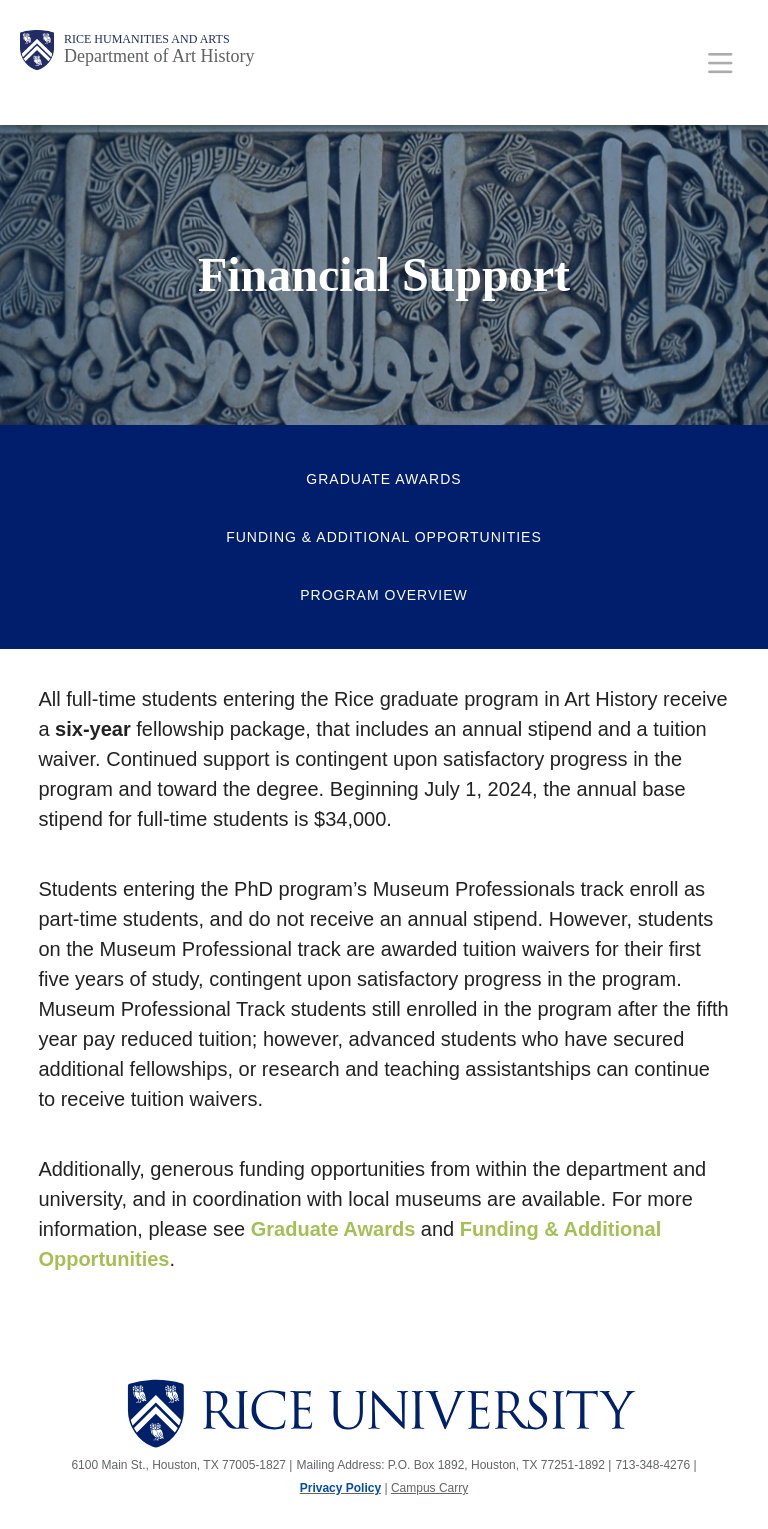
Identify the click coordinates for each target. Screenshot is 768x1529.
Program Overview (383, 595)
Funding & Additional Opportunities (384, 537)
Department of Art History (159, 56)
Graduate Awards (383, 479)
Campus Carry (429, 1488)
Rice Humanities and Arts (147, 39)
